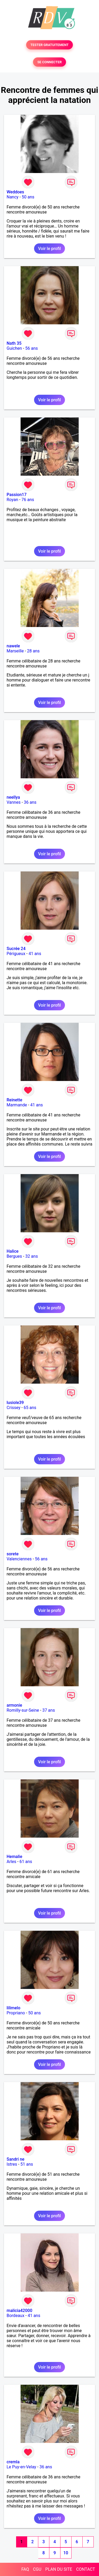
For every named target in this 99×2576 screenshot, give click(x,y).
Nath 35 (14, 343)
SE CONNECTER (49, 62)
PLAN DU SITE (58, 2569)
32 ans (31, 1256)
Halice (12, 1251)
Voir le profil (49, 248)
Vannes (14, 802)
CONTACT (85, 2569)
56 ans (31, 348)
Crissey (13, 1407)
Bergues (14, 1256)
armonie (14, 1705)
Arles (11, 1861)
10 (65, 2552)
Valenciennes (19, 1558)
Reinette (14, 1099)
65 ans (30, 1407)
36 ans (30, 802)
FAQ (25, 2569)
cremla (13, 2461)
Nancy (12, 196)
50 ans (28, 196)
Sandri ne (15, 2159)
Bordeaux (15, 2315)
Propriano (16, 2012)
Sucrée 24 (16, 948)
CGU (37, 2569)
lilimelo (13, 2007)
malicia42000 (19, 2310)
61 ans (26, 1861)
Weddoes (15, 191)
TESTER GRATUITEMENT (49, 45)
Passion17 (16, 494)
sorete (12, 1553)
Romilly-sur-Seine (23, 1710)
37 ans (48, 1710)
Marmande (17, 1104)
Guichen (14, 348)
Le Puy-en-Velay (21, 2466)
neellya (13, 797)
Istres (12, 2164)
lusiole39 (15, 1402)
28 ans (33, 650)
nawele (13, 645)
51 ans (26, 2164)
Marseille (15, 650)
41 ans (35, 953)
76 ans (27, 499)
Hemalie (14, 1856)
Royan (12, 499)
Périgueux (16, 953)
